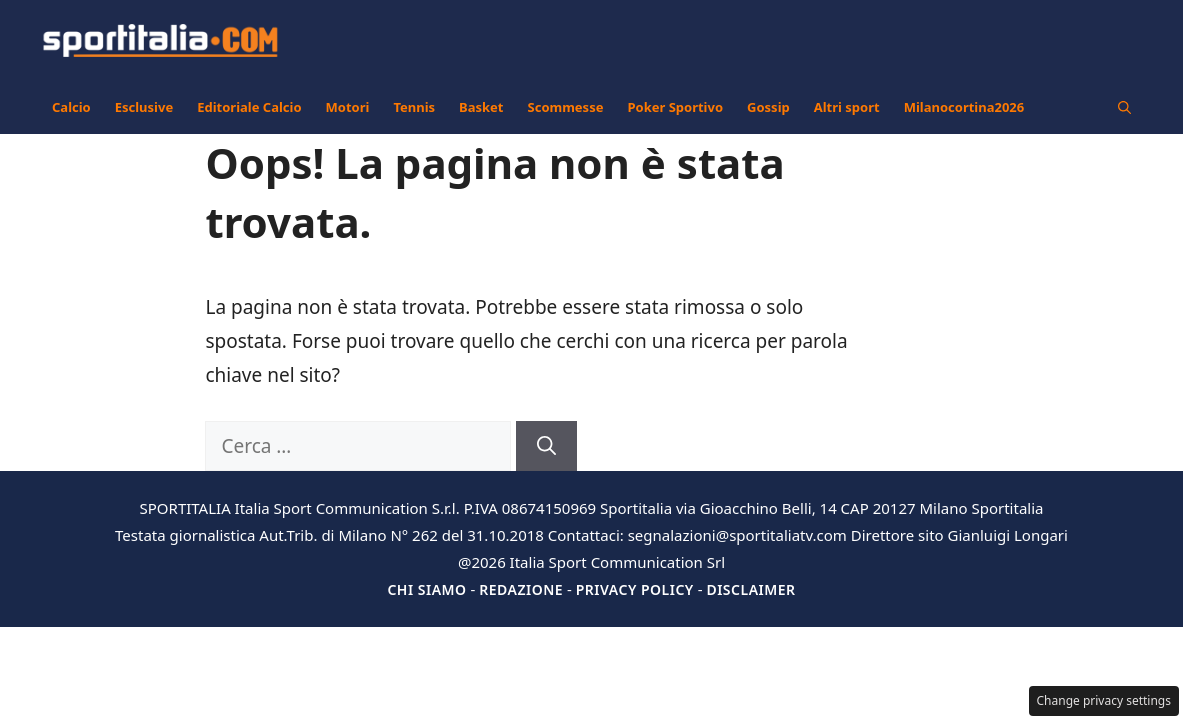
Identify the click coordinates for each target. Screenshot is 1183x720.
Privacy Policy (635, 589)
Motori (348, 107)
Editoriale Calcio (249, 107)
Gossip (768, 107)
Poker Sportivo (675, 107)
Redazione (521, 589)
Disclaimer (750, 589)
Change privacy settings (1104, 700)
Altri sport (847, 107)
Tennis (414, 107)
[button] (1124, 107)
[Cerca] (546, 446)
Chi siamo (426, 589)
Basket (481, 107)
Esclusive (144, 107)
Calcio (71, 107)
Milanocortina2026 (964, 107)
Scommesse (566, 107)
